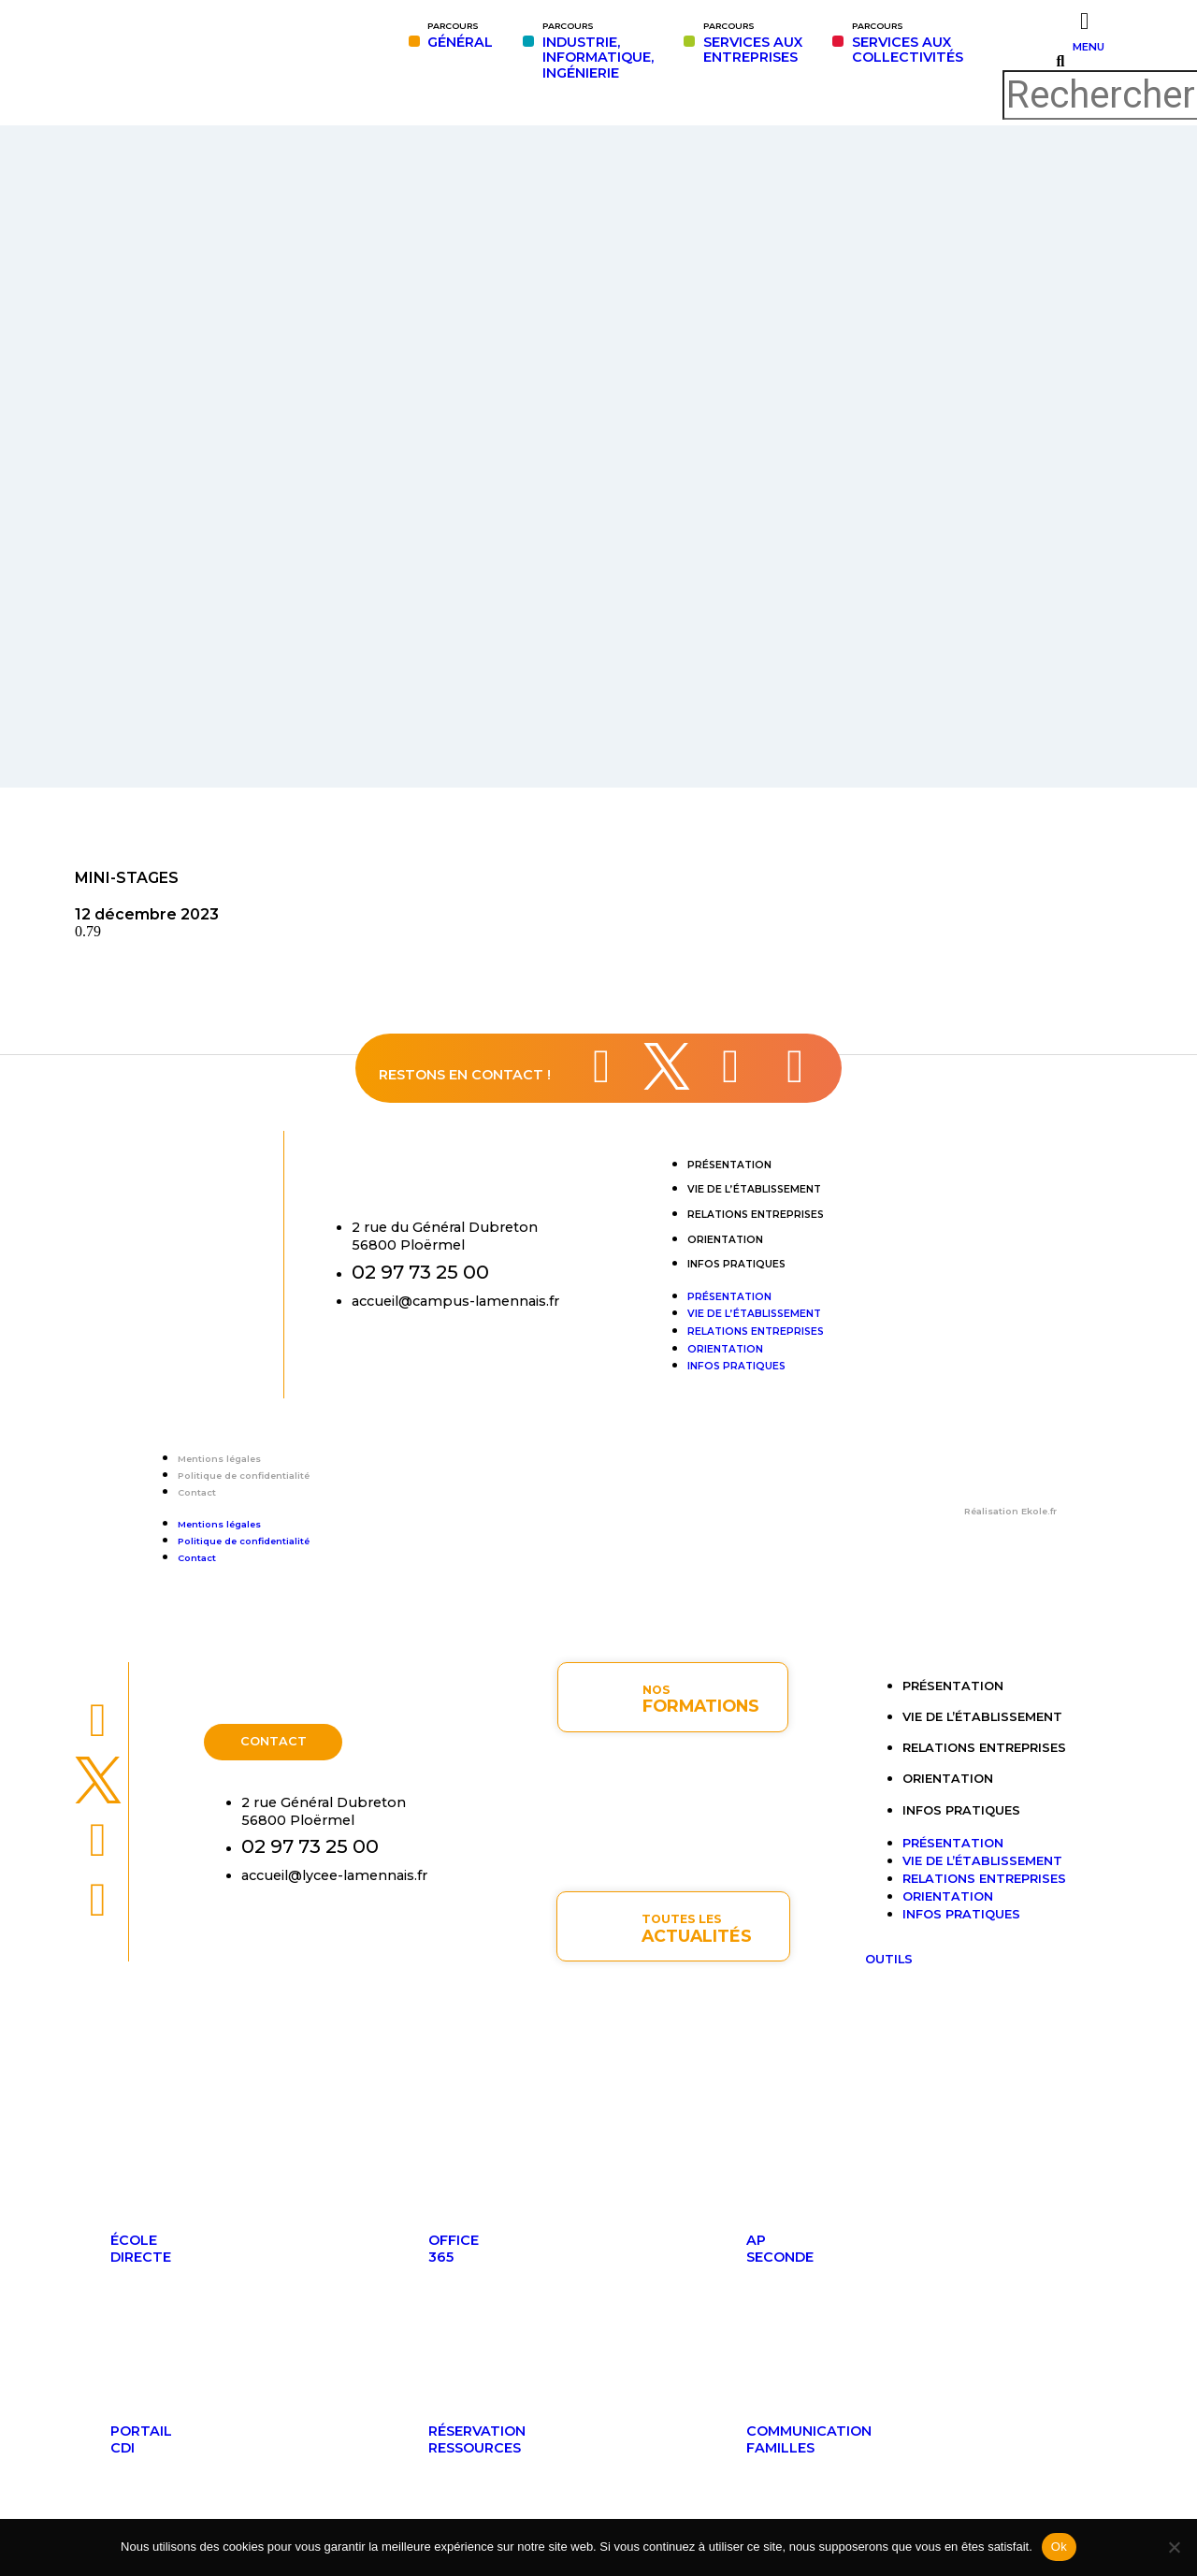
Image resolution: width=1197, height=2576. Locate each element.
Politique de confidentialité (244, 1475)
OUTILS (889, 1959)
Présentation (729, 1165)
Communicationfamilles (809, 2439)
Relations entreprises (755, 1214)
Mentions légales (219, 1459)
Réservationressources (477, 2439)
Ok (1059, 2547)
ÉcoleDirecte (140, 2248)
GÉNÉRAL (460, 36)
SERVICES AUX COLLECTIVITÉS (907, 43)
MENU (1088, 46)
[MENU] (1084, 21)
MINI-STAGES (127, 878)
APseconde (780, 2248)
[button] (1060, 61)
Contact (197, 1492)
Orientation (725, 1240)
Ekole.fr (1039, 1511)
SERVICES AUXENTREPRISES (752, 43)
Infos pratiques (736, 1264)
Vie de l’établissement (754, 1189)
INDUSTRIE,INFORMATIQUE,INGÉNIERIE (598, 51)
